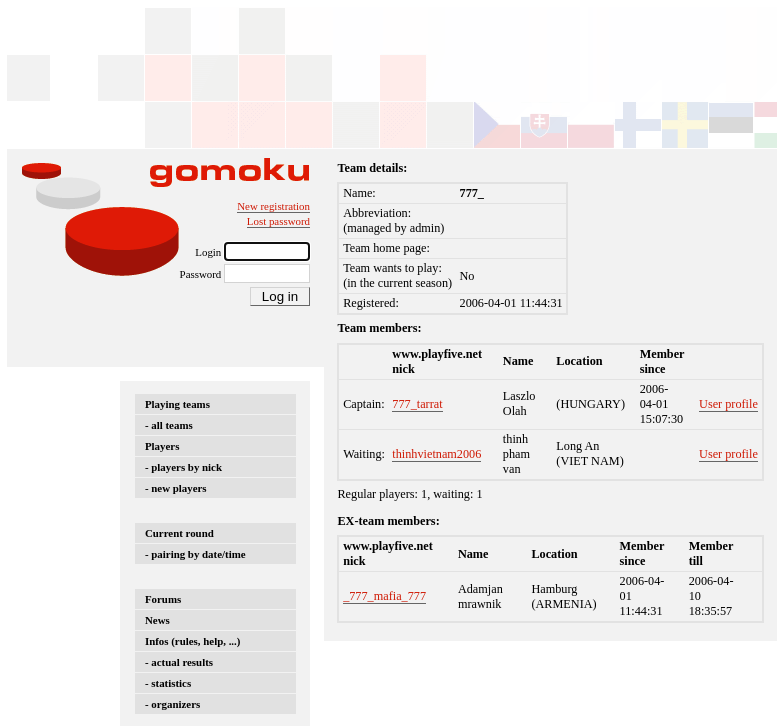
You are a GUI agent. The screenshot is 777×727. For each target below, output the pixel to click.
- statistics (168, 683)
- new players (176, 488)
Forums (163, 599)
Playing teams (177, 404)
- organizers (172, 704)
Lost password (278, 221)
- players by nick (183, 467)
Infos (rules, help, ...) (192, 641)
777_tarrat (417, 404)
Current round (179, 533)
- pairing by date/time (195, 554)
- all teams (169, 425)
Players (162, 446)
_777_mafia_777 (384, 596)
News (157, 620)
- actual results (179, 662)
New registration (273, 206)
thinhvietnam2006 (436, 454)
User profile (728, 404)
